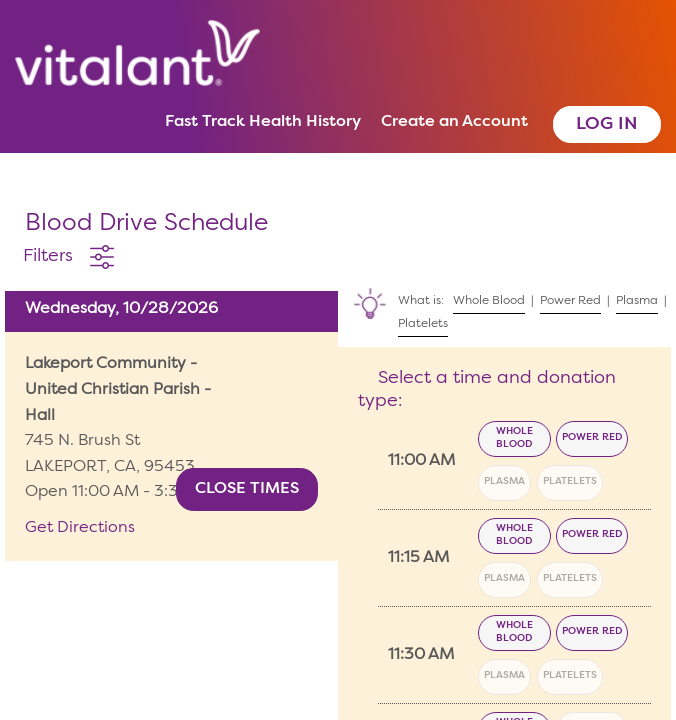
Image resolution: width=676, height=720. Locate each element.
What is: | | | (506, 308)
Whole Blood (514, 437)
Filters (48, 256)
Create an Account (454, 122)
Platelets (570, 481)
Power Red (592, 437)
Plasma (504, 481)
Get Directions (80, 528)
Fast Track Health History (263, 122)
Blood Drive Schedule (146, 224)
